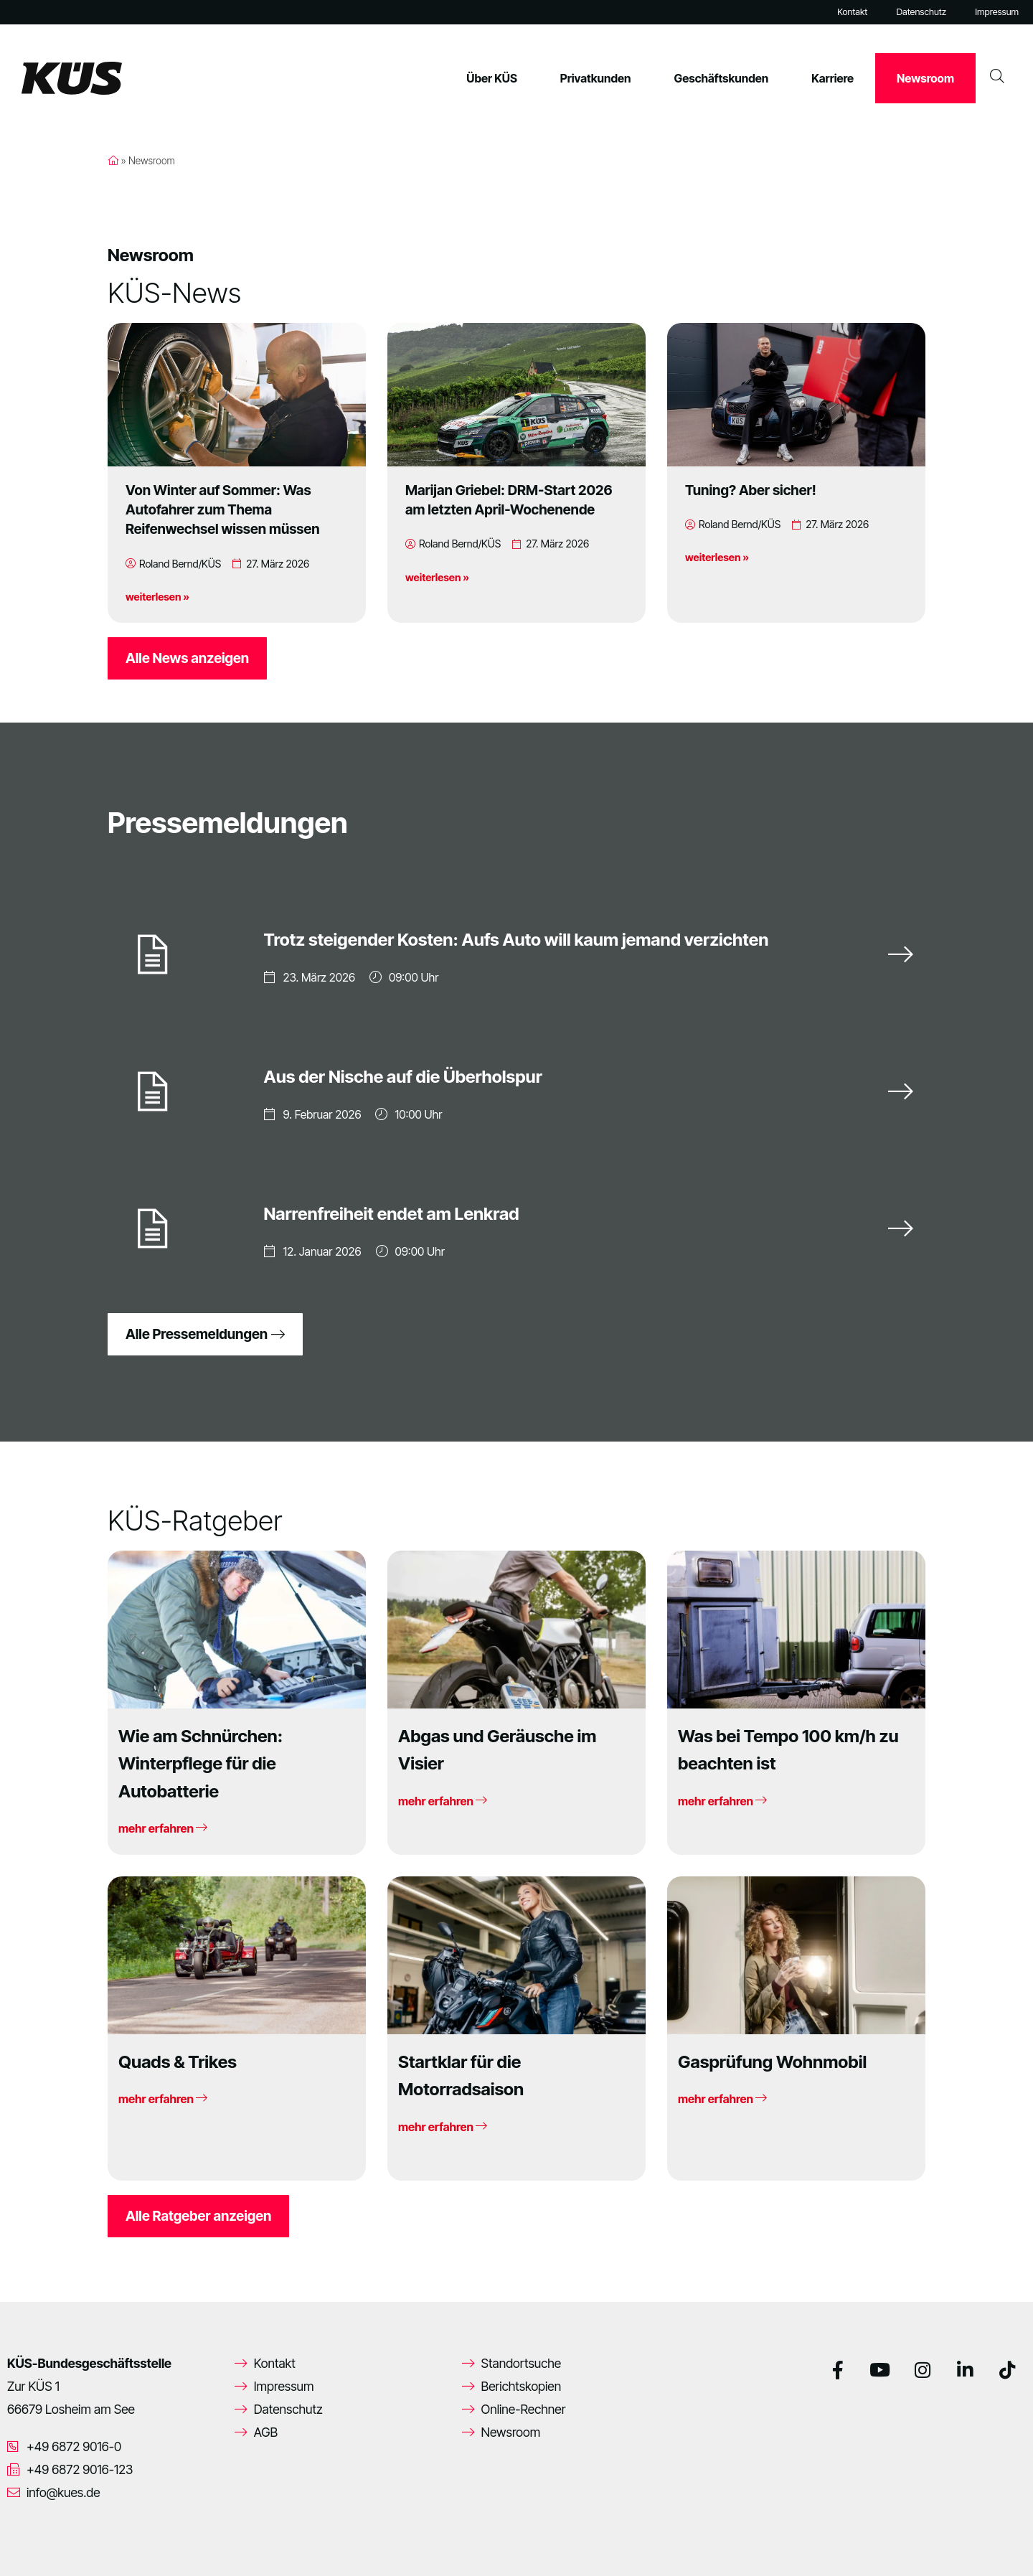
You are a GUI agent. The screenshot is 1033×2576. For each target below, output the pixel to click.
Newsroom (925, 78)
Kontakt (852, 11)
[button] (31, 2544)
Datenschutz (921, 11)
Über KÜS (491, 78)
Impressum (997, 11)
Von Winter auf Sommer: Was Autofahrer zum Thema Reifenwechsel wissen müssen (223, 509)
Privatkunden (595, 78)
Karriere (832, 78)
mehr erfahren (162, 1828)
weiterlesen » (157, 597)
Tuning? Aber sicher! (750, 490)
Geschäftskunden (721, 78)
